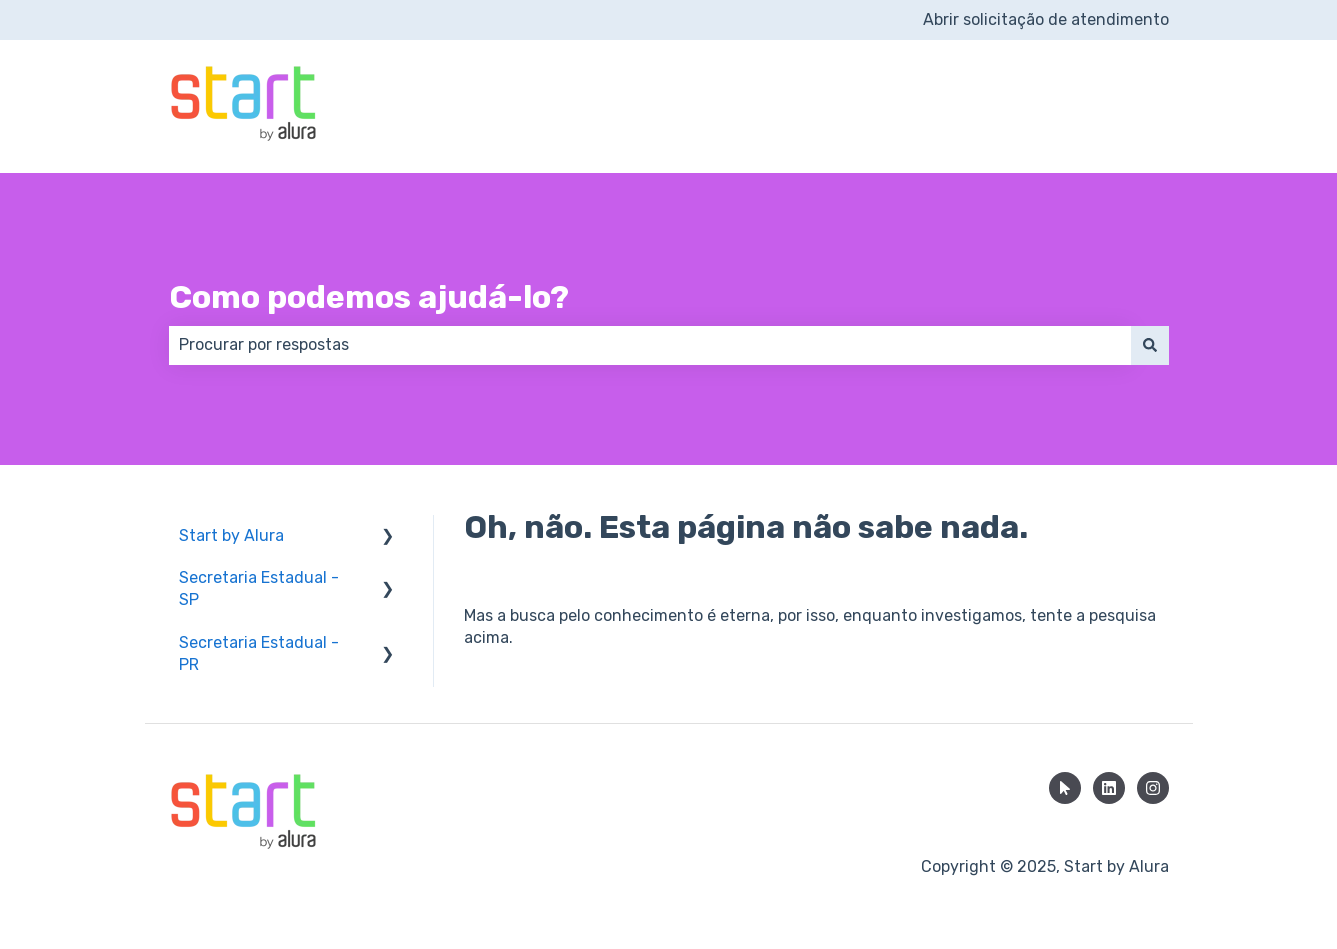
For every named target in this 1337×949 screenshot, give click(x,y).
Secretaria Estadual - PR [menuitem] (259, 653)
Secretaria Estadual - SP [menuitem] (259, 588)
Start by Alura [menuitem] (231, 535)
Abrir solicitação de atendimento (1046, 19)
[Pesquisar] (1150, 345)
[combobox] (650, 345)
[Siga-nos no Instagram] (1153, 788)
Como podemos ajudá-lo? (369, 297)
